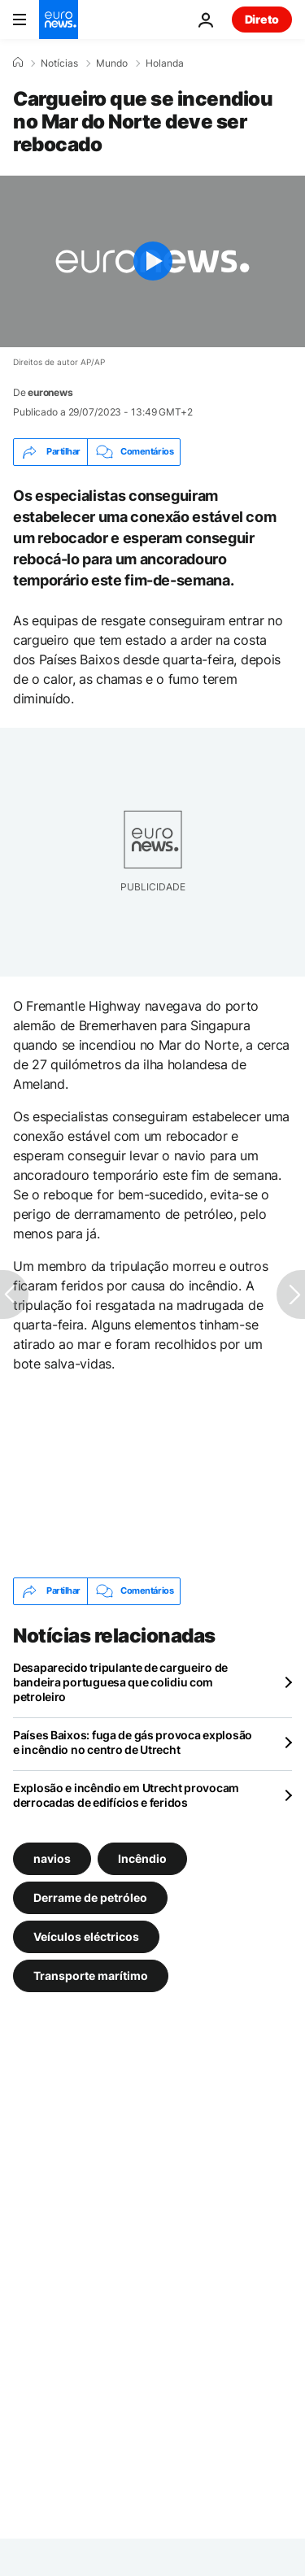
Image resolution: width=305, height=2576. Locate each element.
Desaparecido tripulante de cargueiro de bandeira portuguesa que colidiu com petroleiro (120, 1682)
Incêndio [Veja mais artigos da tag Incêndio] (142, 1858)
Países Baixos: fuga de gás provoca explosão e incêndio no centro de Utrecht (132, 1742)
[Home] (18, 62)
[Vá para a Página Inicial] (58, 19)
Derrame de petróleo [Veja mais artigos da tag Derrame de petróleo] (90, 1897)
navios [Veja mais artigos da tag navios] (52, 1858)
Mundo (112, 63)
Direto (262, 19)
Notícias (59, 63)
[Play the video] (152, 261)
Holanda (165, 63)
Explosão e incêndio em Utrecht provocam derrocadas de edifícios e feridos (126, 1795)
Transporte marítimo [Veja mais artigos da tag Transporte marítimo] (90, 1975)
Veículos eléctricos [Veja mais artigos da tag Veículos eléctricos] (86, 1936)
